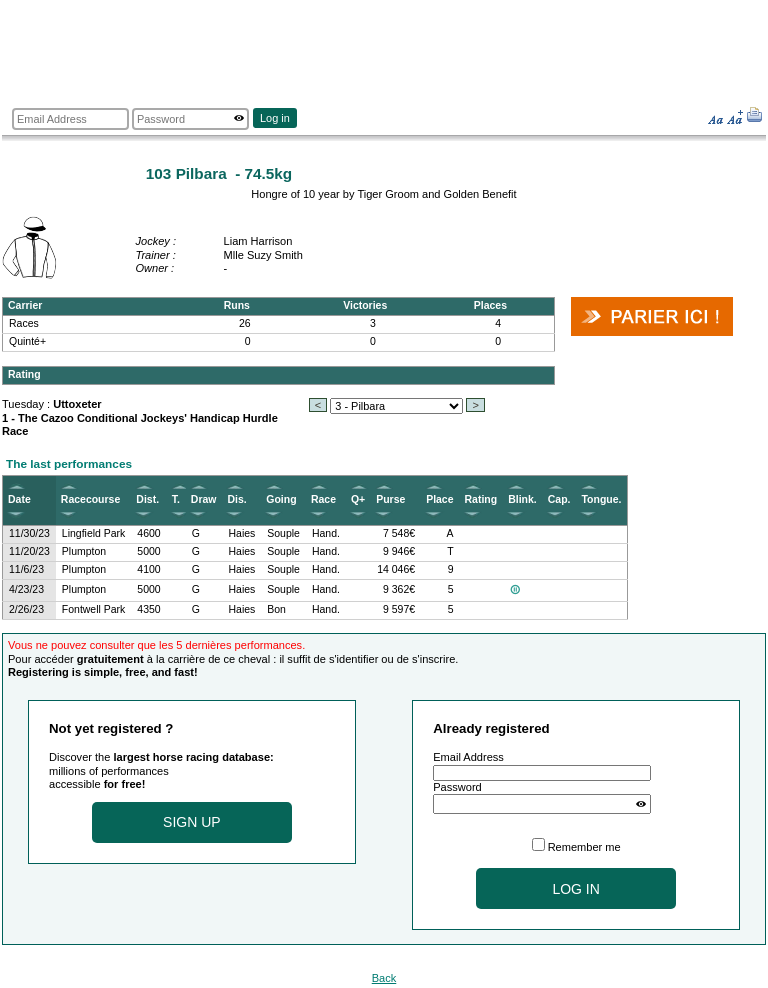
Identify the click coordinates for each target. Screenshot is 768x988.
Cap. (559, 499)
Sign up (192, 822)
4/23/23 (26, 589)
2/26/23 (26, 609)
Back (384, 978)
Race (323, 499)
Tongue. (601, 499)
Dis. (236, 499)
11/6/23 (26, 569)
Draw (204, 499)
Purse (390, 499)
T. (176, 499)
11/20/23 (29, 551)
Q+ (358, 499)
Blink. (522, 499)
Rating (481, 499)
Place (439, 499)
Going (281, 499)
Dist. (147, 499)
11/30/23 (29, 533)
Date (19, 499)
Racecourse (90, 499)
